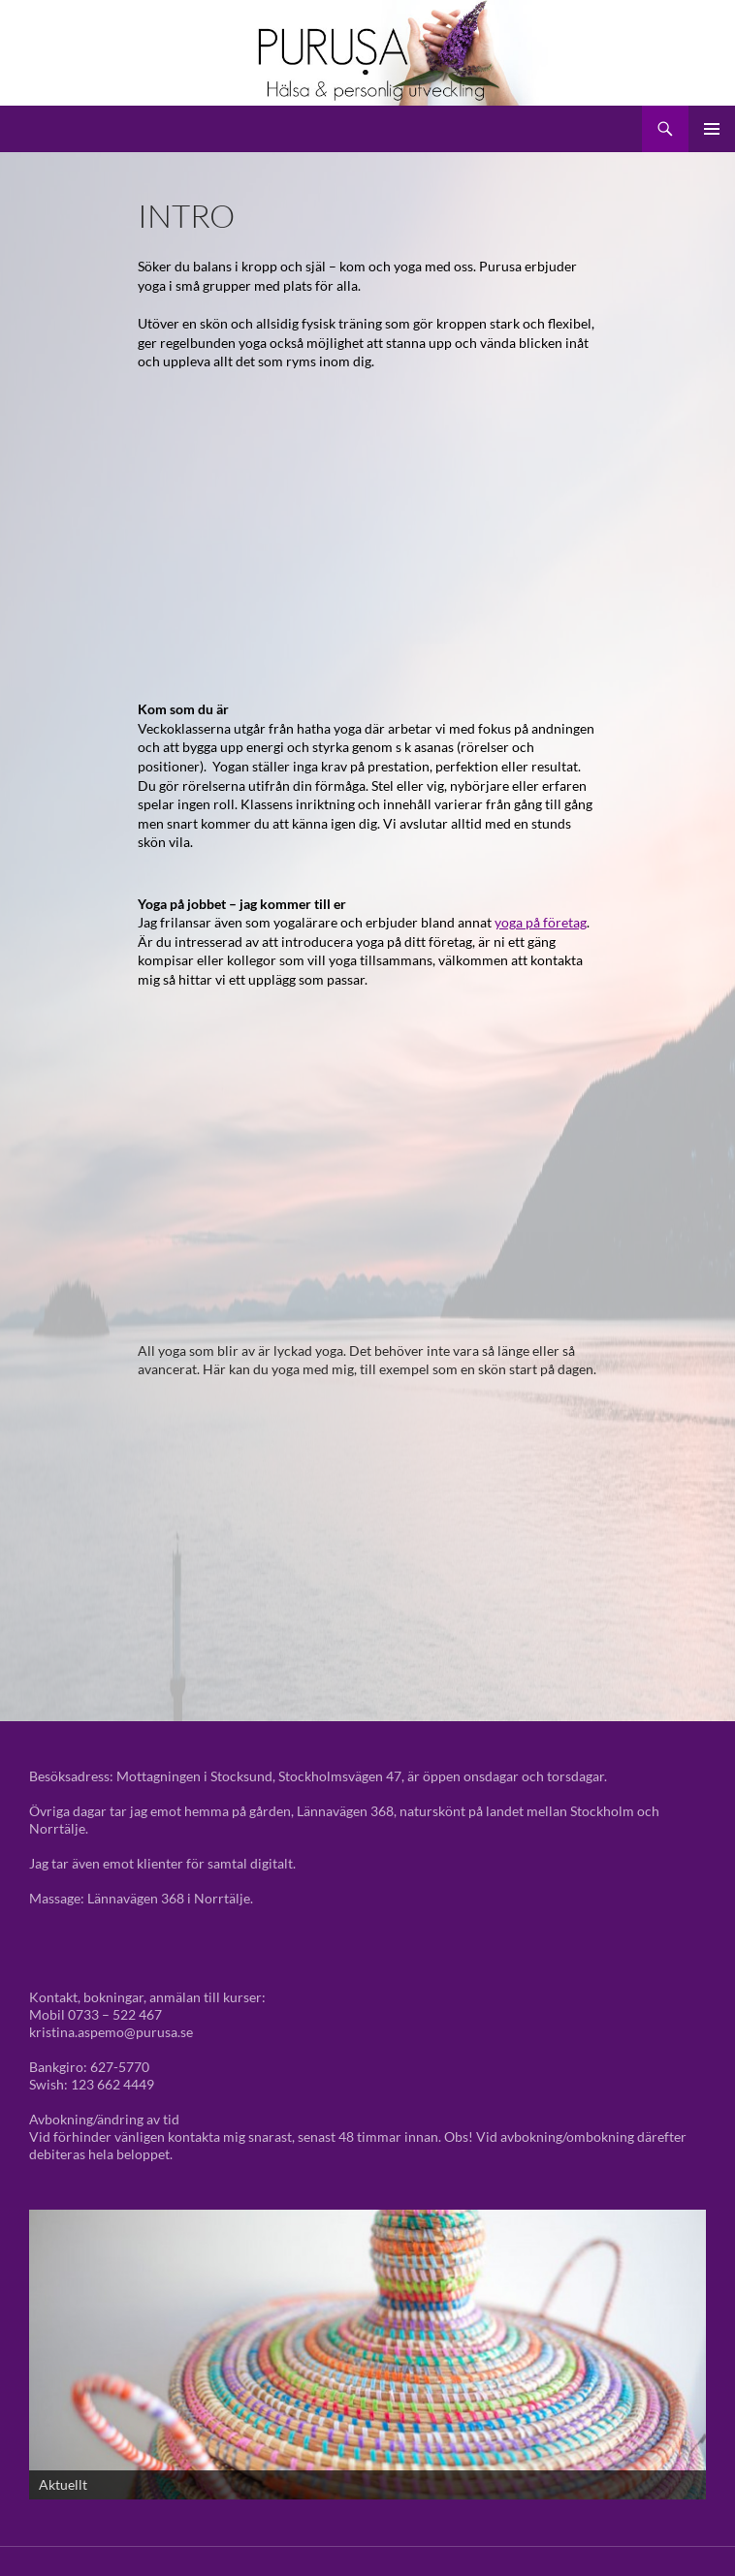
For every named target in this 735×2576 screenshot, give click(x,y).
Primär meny (711, 129)
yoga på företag (541, 922)
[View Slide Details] (367, 2354)
